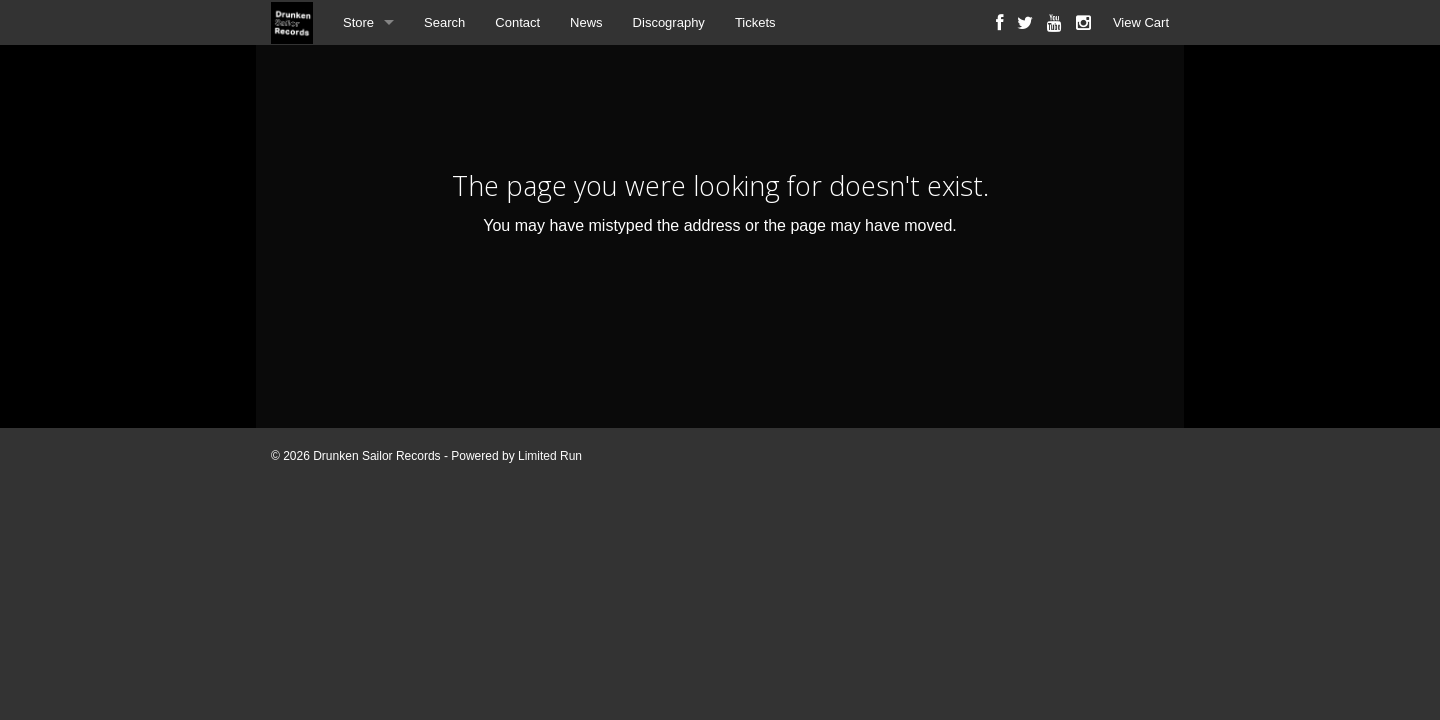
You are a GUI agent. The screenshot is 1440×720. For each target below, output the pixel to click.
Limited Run (550, 456)
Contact (517, 22)
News (586, 22)
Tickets (755, 22)
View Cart (1141, 22)
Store (358, 22)
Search (444, 22)
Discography (669, 22)
